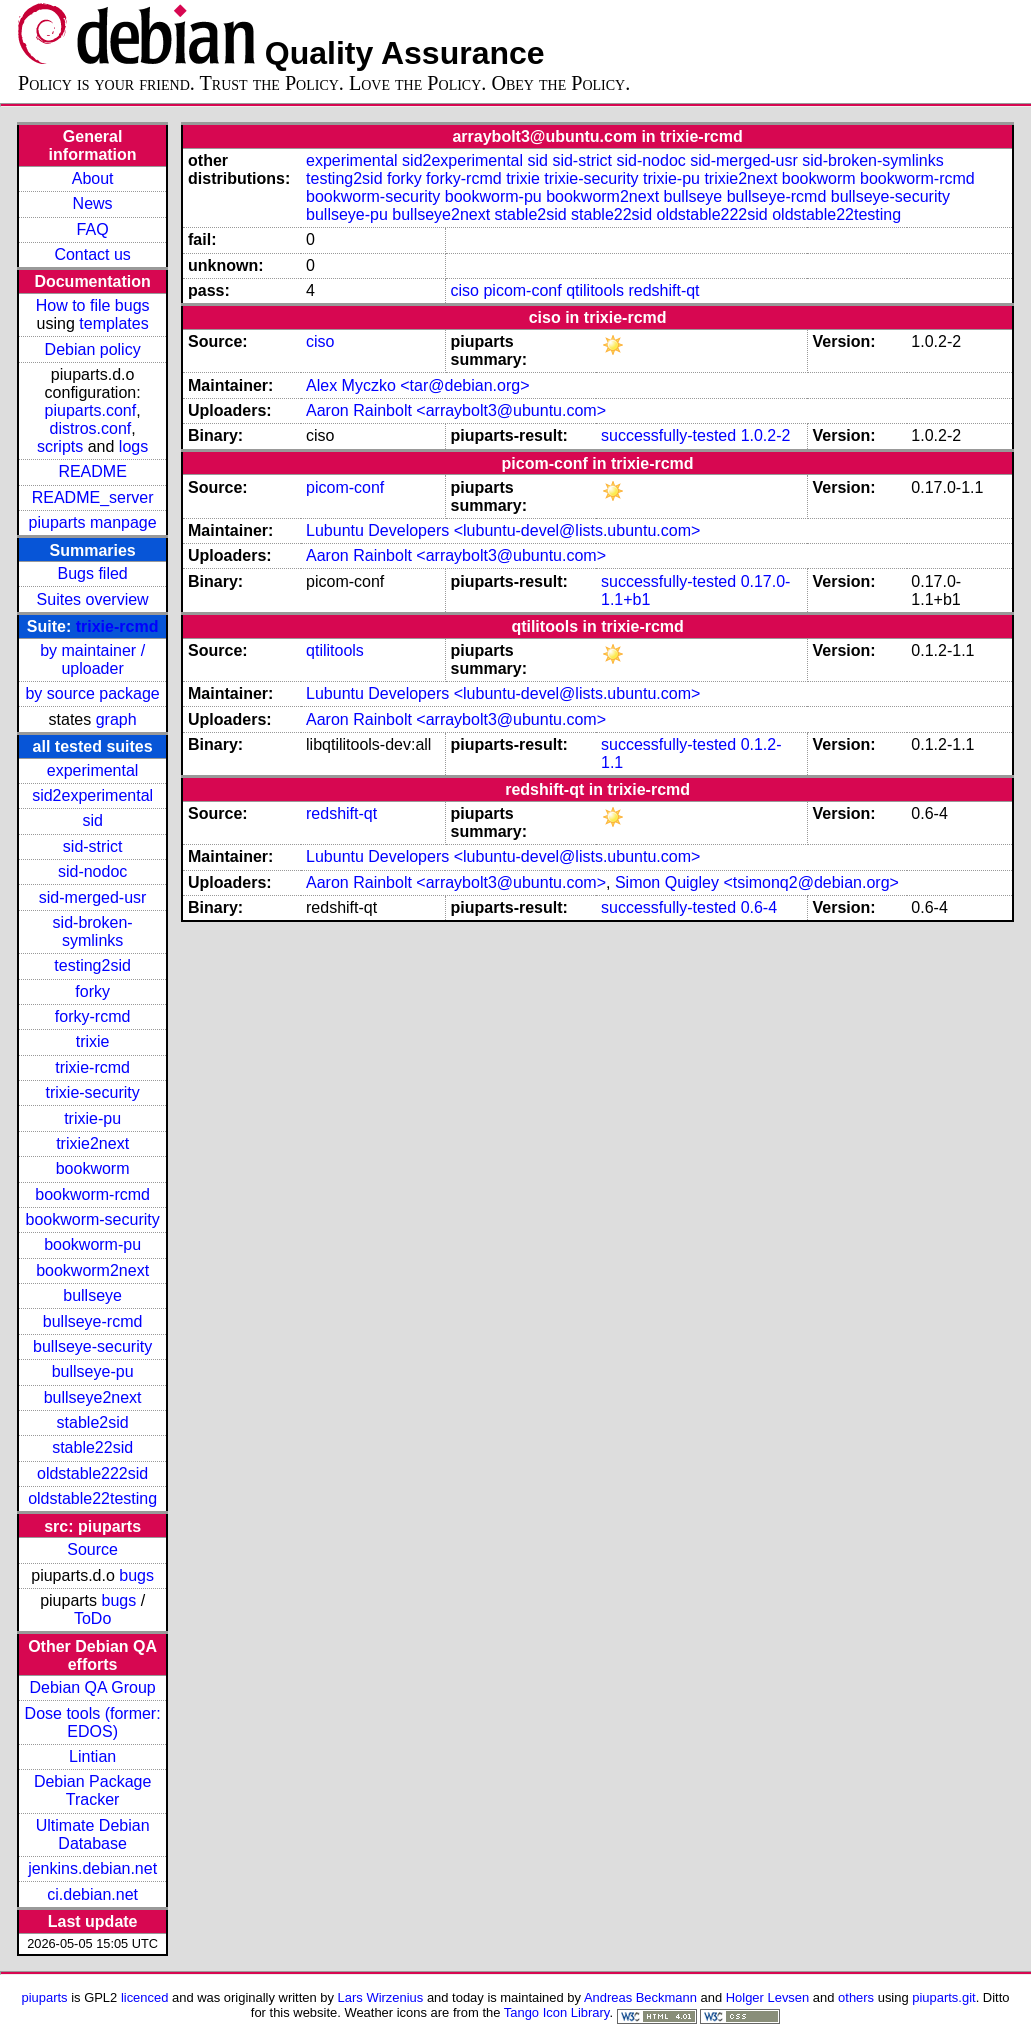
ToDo (92, 1618)
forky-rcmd (93, 1016)
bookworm (93, 1168)
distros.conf (90, 428)
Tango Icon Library (557, 2012)
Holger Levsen (768, 1997)
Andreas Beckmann (640, 1997)
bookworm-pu (92, 1244)
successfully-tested (668, 435)
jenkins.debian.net (92, 1868)
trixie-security (93, 1092)
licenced (145, 1997)
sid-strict (93, 846)
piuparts (45, 1997)
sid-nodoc (92, 871)
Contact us (92, 254)
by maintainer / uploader (92, 659)
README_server (93, 497)
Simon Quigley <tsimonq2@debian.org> (757, 882)
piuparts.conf (91, 410)
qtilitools (595, 290)
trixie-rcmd (117, 626)
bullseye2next (93, 1397)
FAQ (93, 229)
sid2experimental (92, 795)
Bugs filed (92, 573)
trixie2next (92, 1143)
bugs (136, 1575)
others (856, 1997)
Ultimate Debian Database (93, 1834)
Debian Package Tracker (92, 1790)
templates (113, 323)
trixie (93, 1041)
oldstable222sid (92, 1473)
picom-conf (522, 290)
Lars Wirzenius (381, 1997)
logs (133, 446)
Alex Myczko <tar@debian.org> (417, 385)
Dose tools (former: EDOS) (93, 1722)
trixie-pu (92, 1118)
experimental (93, 770)
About (93, 178)
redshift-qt (663, 290)
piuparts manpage (93, 522)
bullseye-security (92, 1346)
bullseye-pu (93, 1371)
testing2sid (92, 965)
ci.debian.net (92, 1894)
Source (92, 1549)
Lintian (92, 1756)
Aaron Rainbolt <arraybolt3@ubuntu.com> (456, 410)
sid (92, 820)
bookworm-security (92, 1219)
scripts (60, 446)
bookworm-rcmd (92, 1194)
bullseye (92, 1295)
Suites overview (93, 599)
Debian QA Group (92, 1687)
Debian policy (93, 349)
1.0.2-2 (766, 435)
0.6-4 (759, 907)
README (92, 471)
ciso (465, 290)
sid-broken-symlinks (93, 931)
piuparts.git (943, 1997)
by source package (92, 693)
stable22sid (92, 1447)
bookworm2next (92, 1270)
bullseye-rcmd (93, 1321)
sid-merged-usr (93, 897)
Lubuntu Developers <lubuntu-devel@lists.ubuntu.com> (503, 530)
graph (116, 719)
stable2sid (93, 1422)
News (93, 203)
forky (92, 991)
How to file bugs (93, 305)
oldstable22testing (92, 1498)
